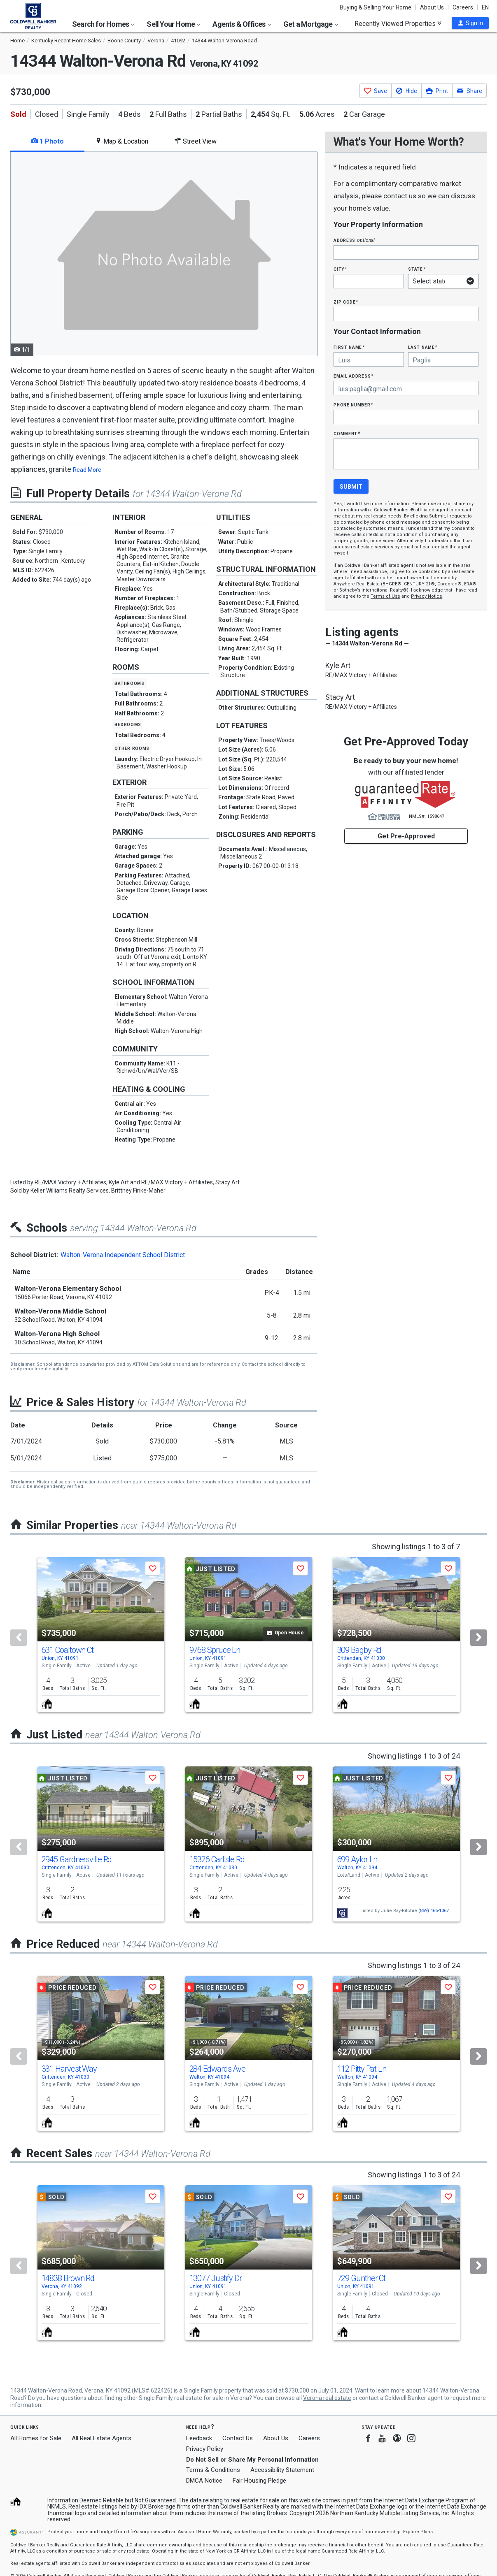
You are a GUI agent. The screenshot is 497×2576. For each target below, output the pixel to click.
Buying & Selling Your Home (375, 7)
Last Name (422, 347)
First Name (349, 347)
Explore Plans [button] (418, 2531)
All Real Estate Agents (101, 2438)
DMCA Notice (204, 2480)
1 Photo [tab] (47, 141)
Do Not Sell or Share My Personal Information (252, 2459)
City (340, 269)
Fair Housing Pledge (259, 2480)
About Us (432, 7)
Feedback (199, 2438)
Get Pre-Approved (406, 836)
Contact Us (237, 2438)
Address (354, 240)
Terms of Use (385, 596)
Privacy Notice (426, 596)
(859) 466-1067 (433, 1910)
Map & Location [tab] (121, 141)
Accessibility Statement (282, 2470)
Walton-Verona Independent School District (123, 1255)
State (416, 269)
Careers (463, 7)
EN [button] (485, 7)
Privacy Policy (204, 2449)
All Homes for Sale (35, 2438)
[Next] (478, 1637)
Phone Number (353, 404)
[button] (470, 23)
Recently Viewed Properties (398, 23)
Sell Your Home (174, 24)
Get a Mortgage (310, 24)
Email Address (353, 376)
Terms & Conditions (213, 2470)
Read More (87, 469)
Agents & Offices (241, 24)
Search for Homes (103, 24)
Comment (347, 433)
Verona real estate (327, 2398)
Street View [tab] (196, 141)
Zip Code (346, 302)
